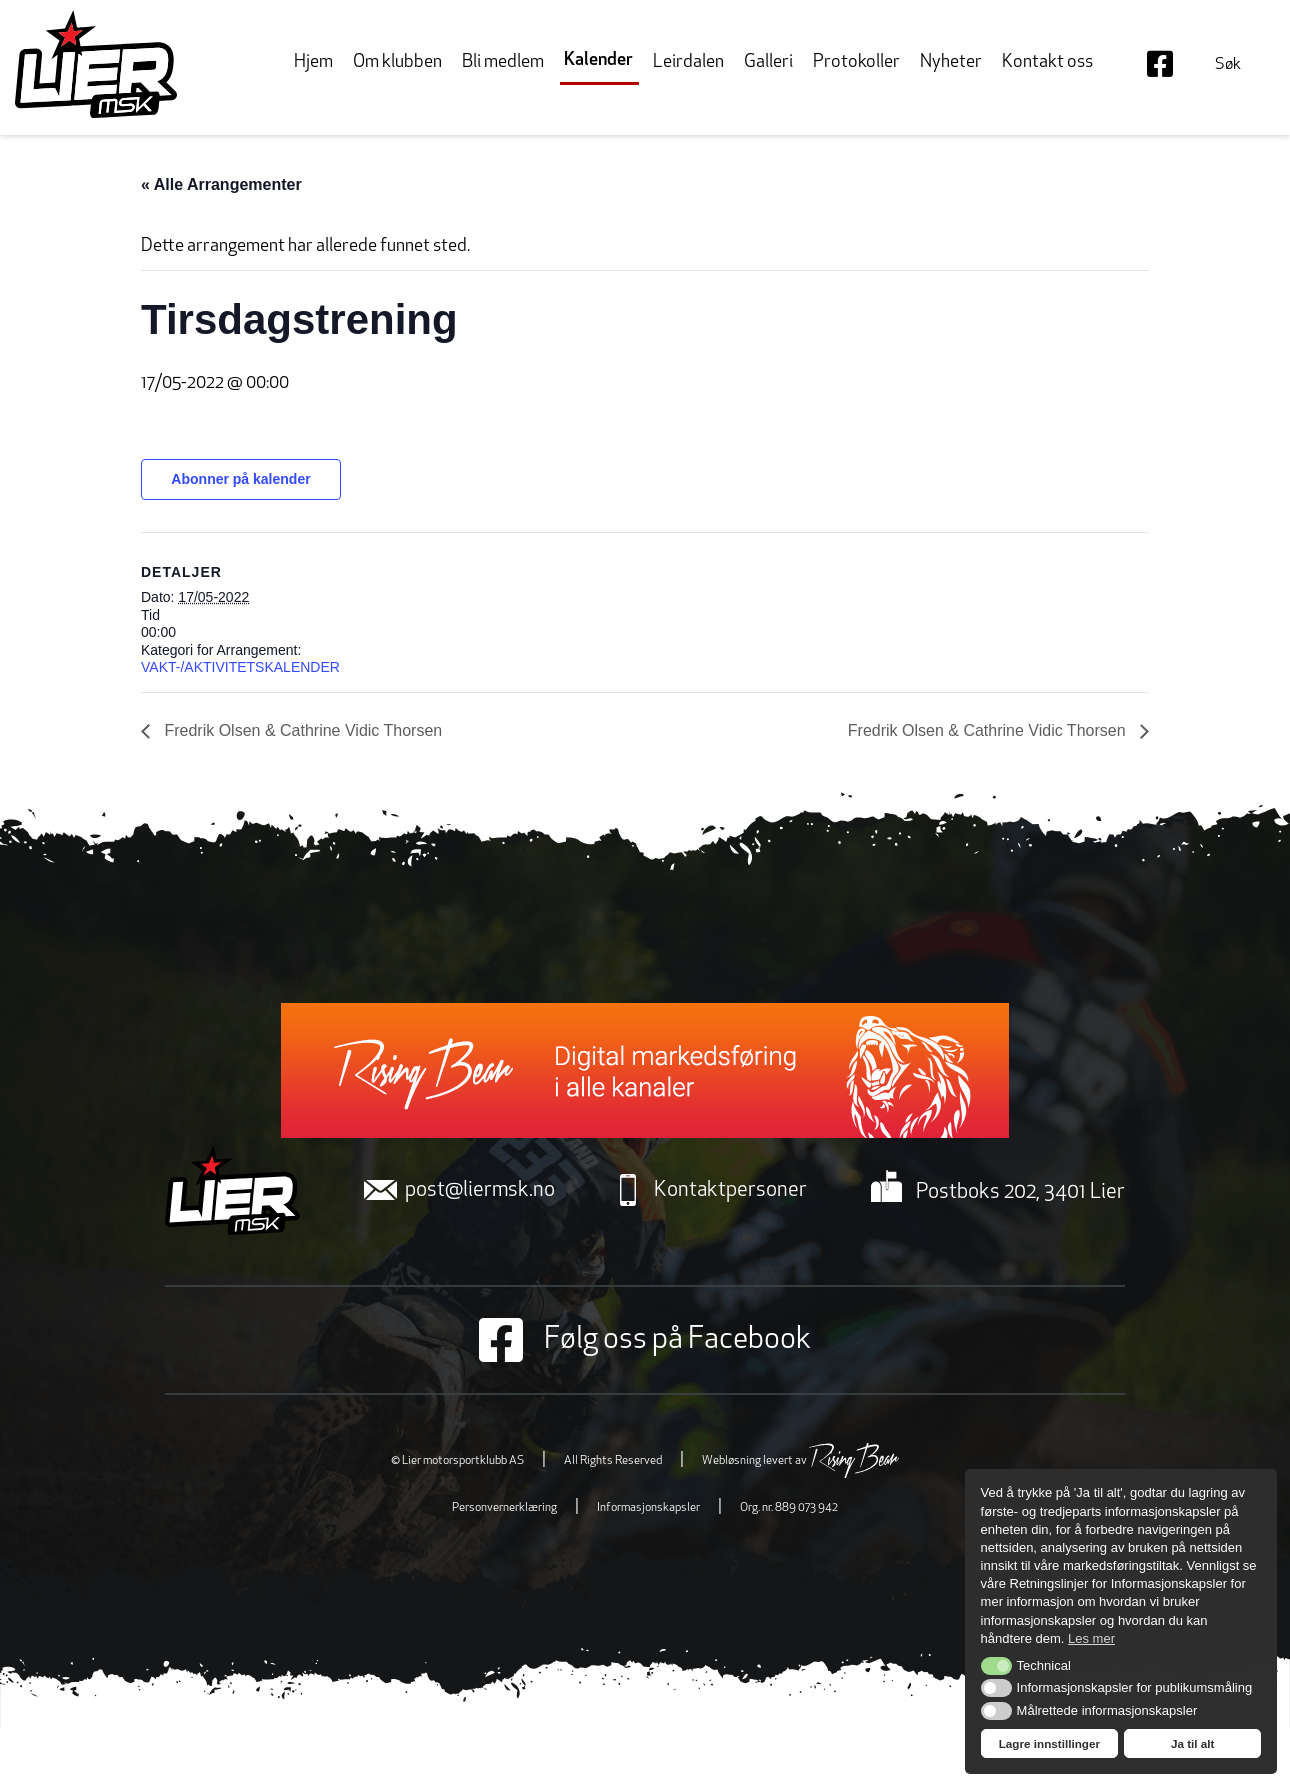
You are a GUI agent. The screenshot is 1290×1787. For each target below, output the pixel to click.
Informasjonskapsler (648, 1508)
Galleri (768, 62)
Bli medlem (503, 62)
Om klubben (397, 62)
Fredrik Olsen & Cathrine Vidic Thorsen (301, 730)
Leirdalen (688, 62)
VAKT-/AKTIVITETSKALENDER (240, 667)
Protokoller (856, 62)
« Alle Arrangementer (221, 184)
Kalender (598, 60)
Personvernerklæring (504, 1508)
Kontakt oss (1047, 62)
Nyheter (951, 62)
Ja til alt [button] (1193, 1743)
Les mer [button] (1091, 1638)
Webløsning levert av (800, 1461)
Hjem (313, 62)
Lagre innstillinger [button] (1049, 1743)
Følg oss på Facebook (645, 1340)
